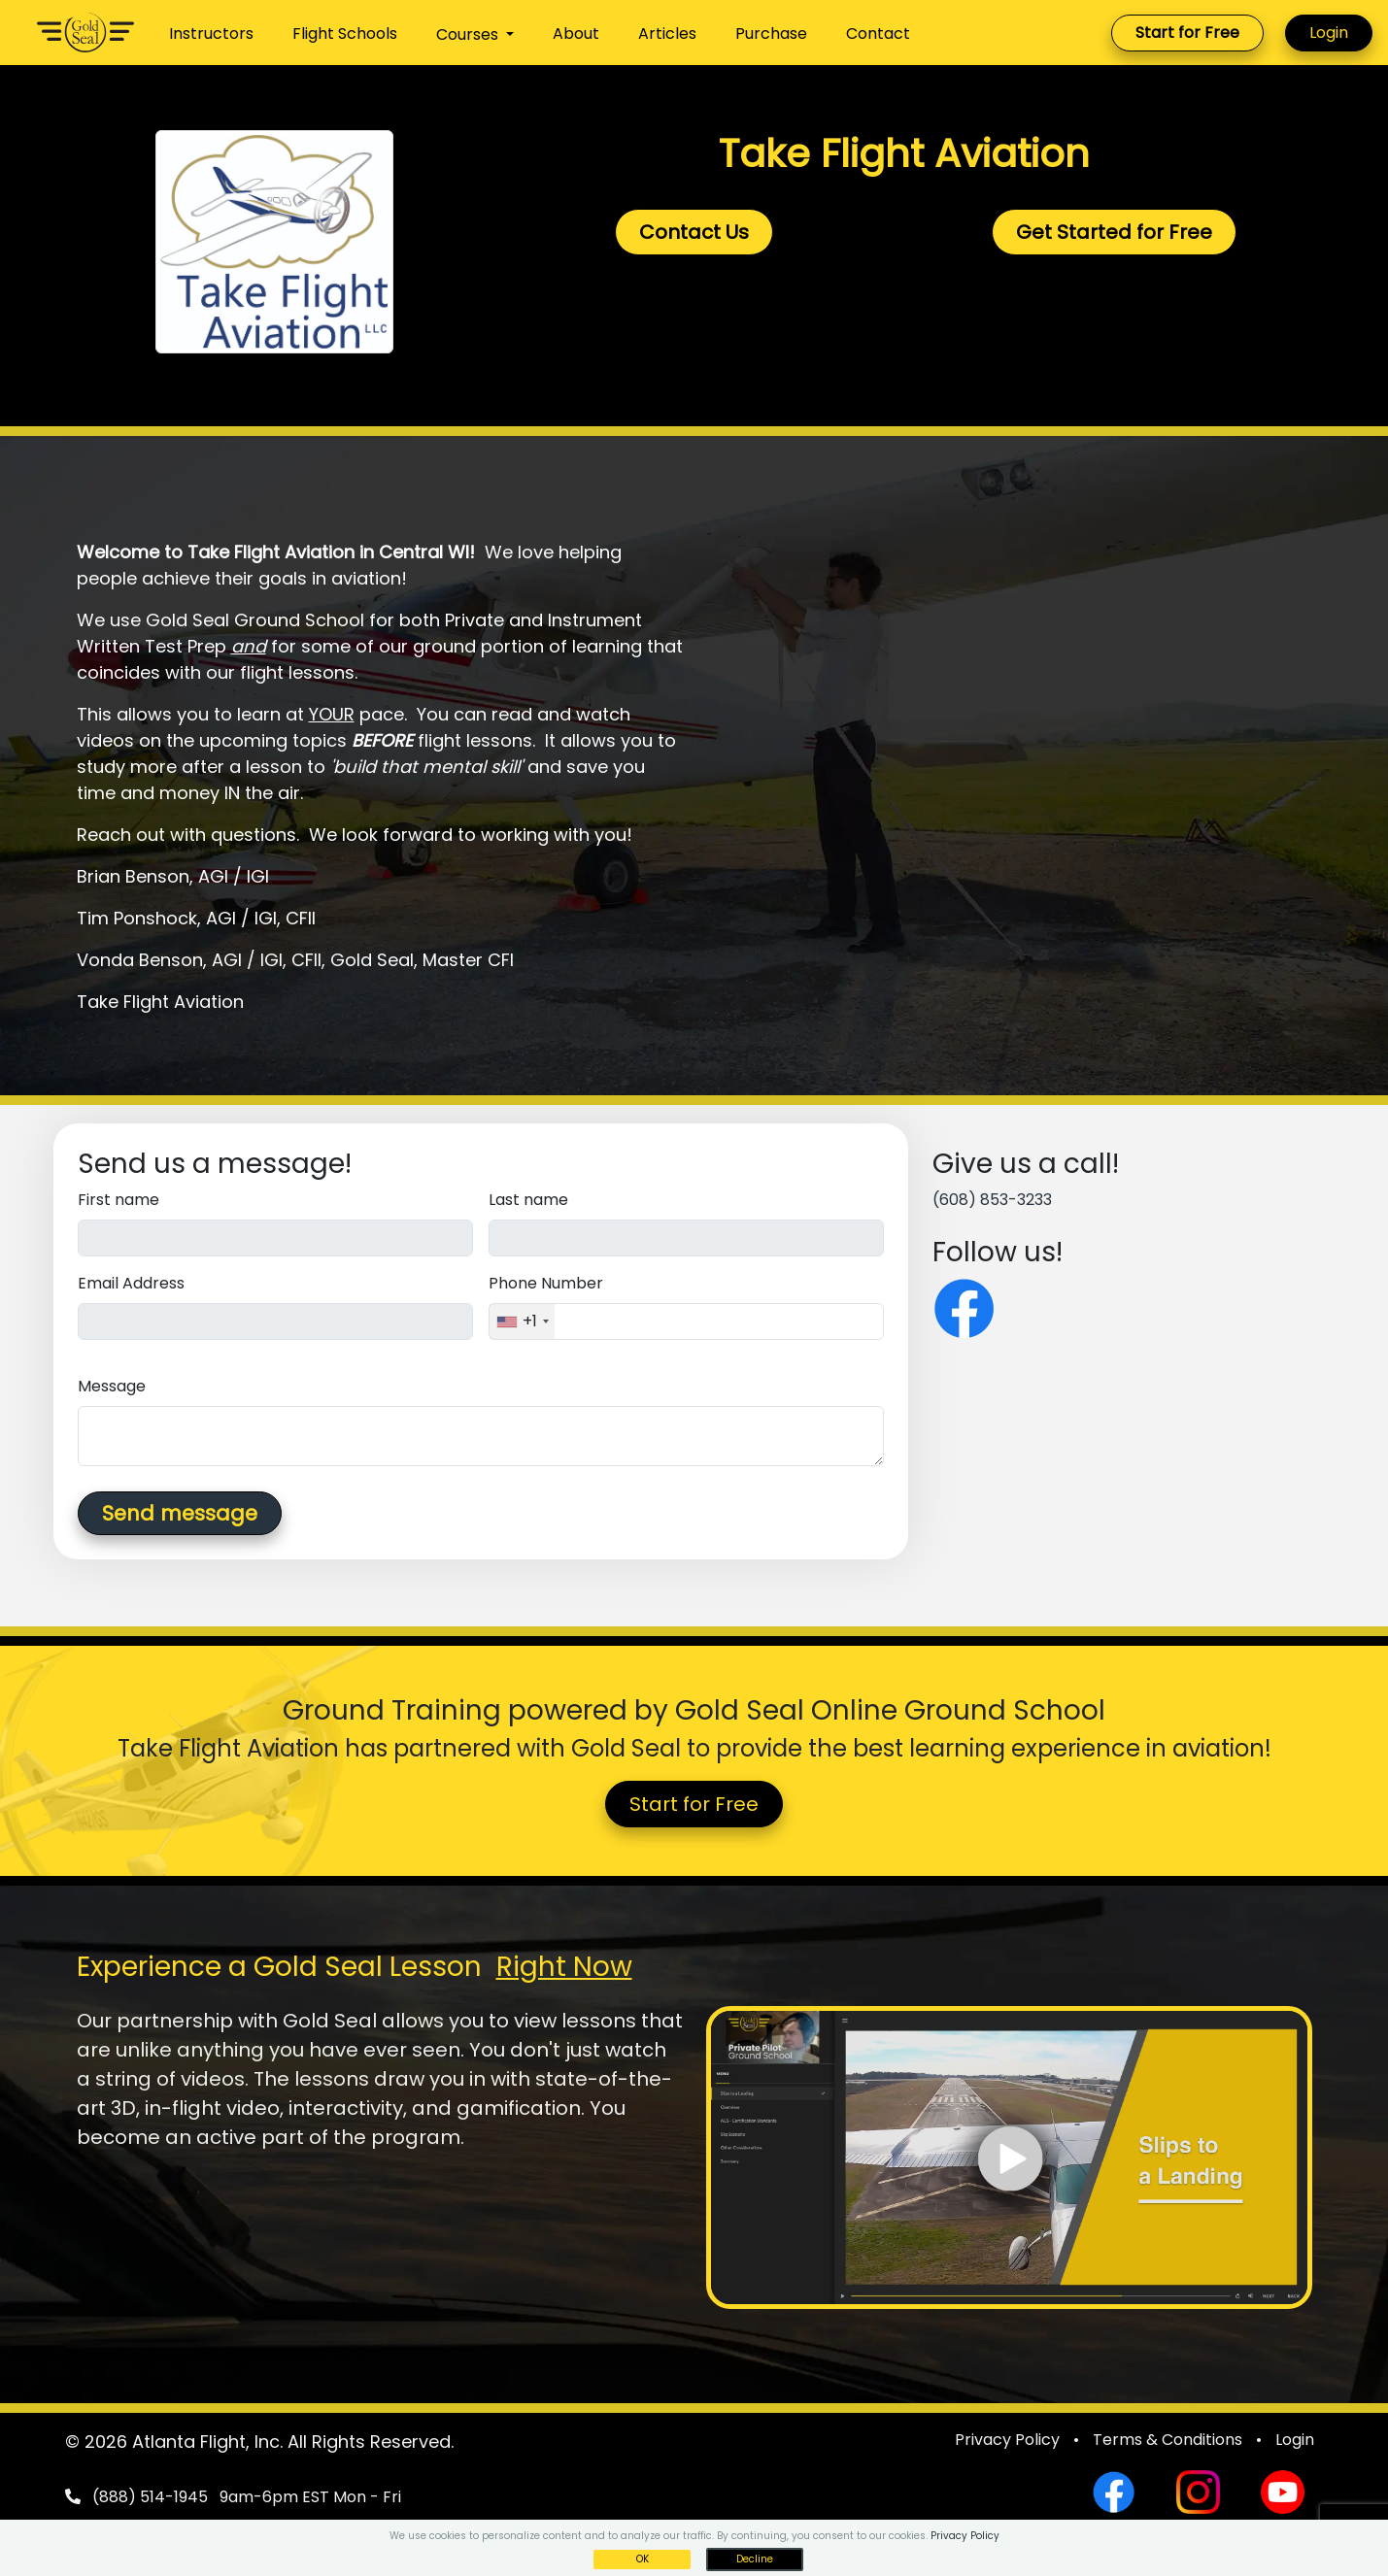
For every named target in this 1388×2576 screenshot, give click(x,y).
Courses (469, 34)
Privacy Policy (1007, 2439)
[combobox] (522, 1321)
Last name (528, 1199)
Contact (878, 33)
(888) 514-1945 (150, 2497)
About (576, 33)
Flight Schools (344, 33)
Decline (754, 2559)
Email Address (131, 1283)
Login (1328, 32)
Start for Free (1187, 32)
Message (112, 1386)
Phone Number (546, 1283)
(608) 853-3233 (992, 1199)
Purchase (771, 33)
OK (642, 2559)
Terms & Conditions (1167, 2439)
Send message (179, 1513)
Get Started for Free (1114, 232)
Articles (667, 33)
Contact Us (694, 232)
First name (118, 1199)
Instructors (211, 33)
